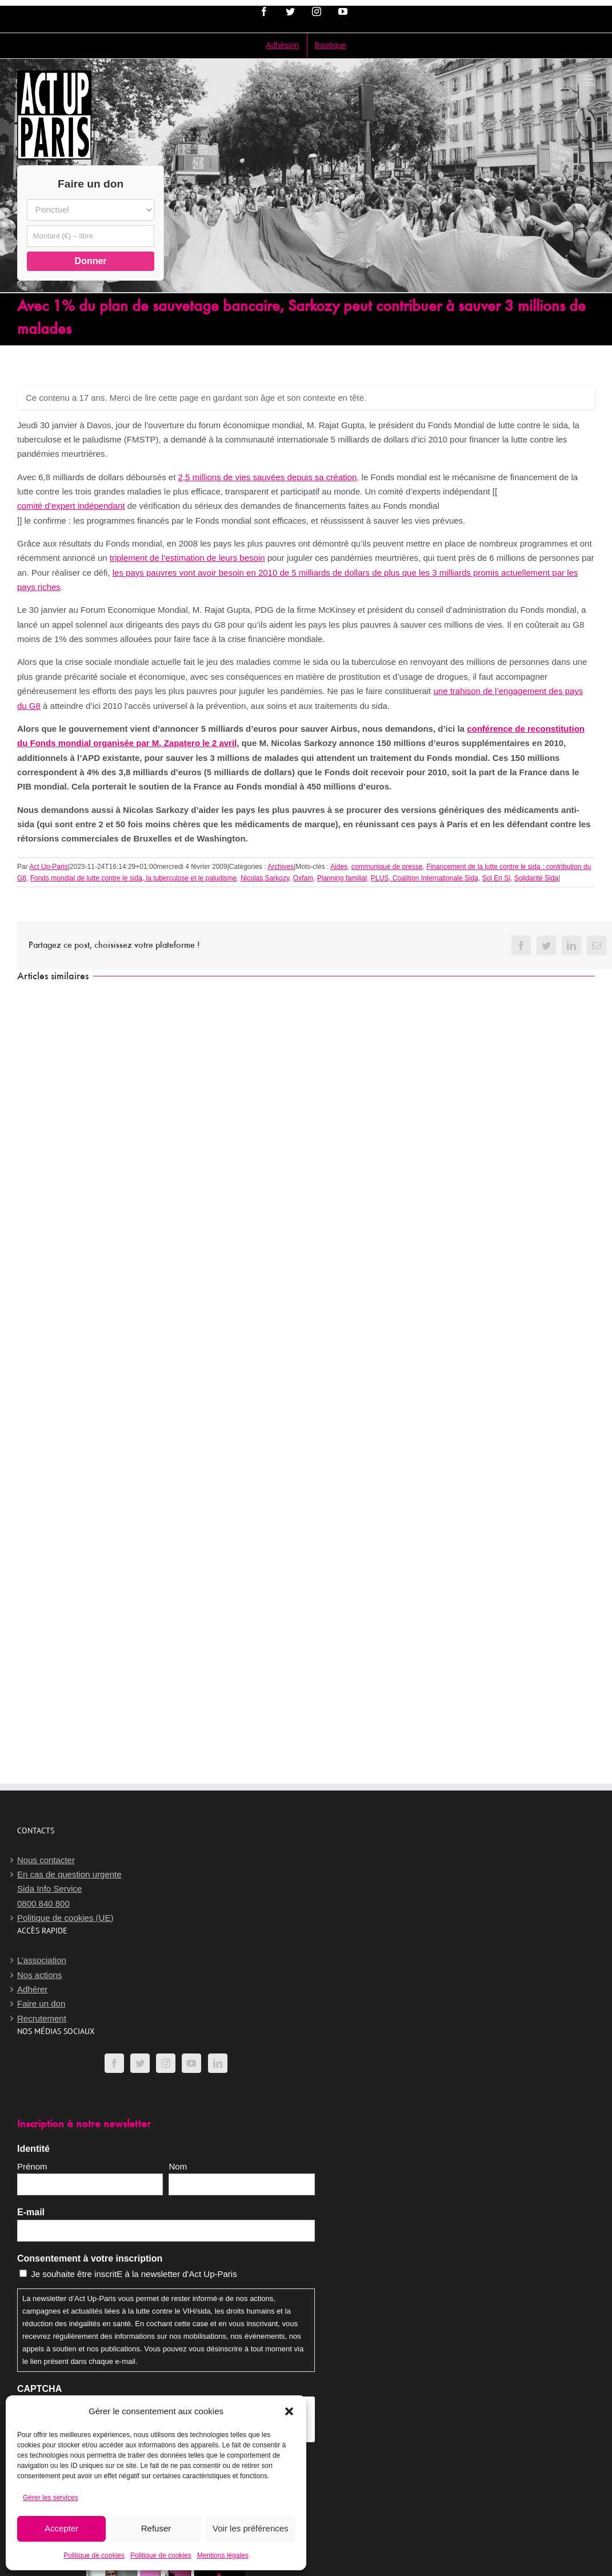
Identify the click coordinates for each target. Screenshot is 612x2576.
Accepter (61, 2528)
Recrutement (41, 2018)
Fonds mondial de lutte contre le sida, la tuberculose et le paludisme (133, 878)
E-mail (31, 2212)
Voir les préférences (251, 2528)
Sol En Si (496, 878)
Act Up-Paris (48, 867)
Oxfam (303, 878)
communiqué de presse (387, 867)
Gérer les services (50, 2498)
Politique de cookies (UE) (65, 1918)
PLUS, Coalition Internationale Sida (424, 878)
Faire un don (41, 2003)
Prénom (32, 2166)
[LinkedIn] (217, 2063)
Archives (280, 867)
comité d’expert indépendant (71, 506)
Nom (178, 2166)
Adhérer (32, 1989)
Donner (91, 261)
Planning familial (342, 878)
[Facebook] (114, 2063)
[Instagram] (165, 2063)
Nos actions (39, 1975)
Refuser (156, 2528)
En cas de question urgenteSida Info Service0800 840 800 (69, 1888)
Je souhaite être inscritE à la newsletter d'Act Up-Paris (134, 2274)
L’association (41, 1960)
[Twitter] (140, 2063)
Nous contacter (46, 1860)
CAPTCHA (39, 2389)
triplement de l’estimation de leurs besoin (187, 558)
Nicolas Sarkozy (265, 878)
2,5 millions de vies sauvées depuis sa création (267, 477)
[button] (289, 2411)
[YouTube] (191, 2063)
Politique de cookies (94, 2555)
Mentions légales (223, 2555)
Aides (338, 867)
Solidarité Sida (536, 878)
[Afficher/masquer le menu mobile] (589, 79)
